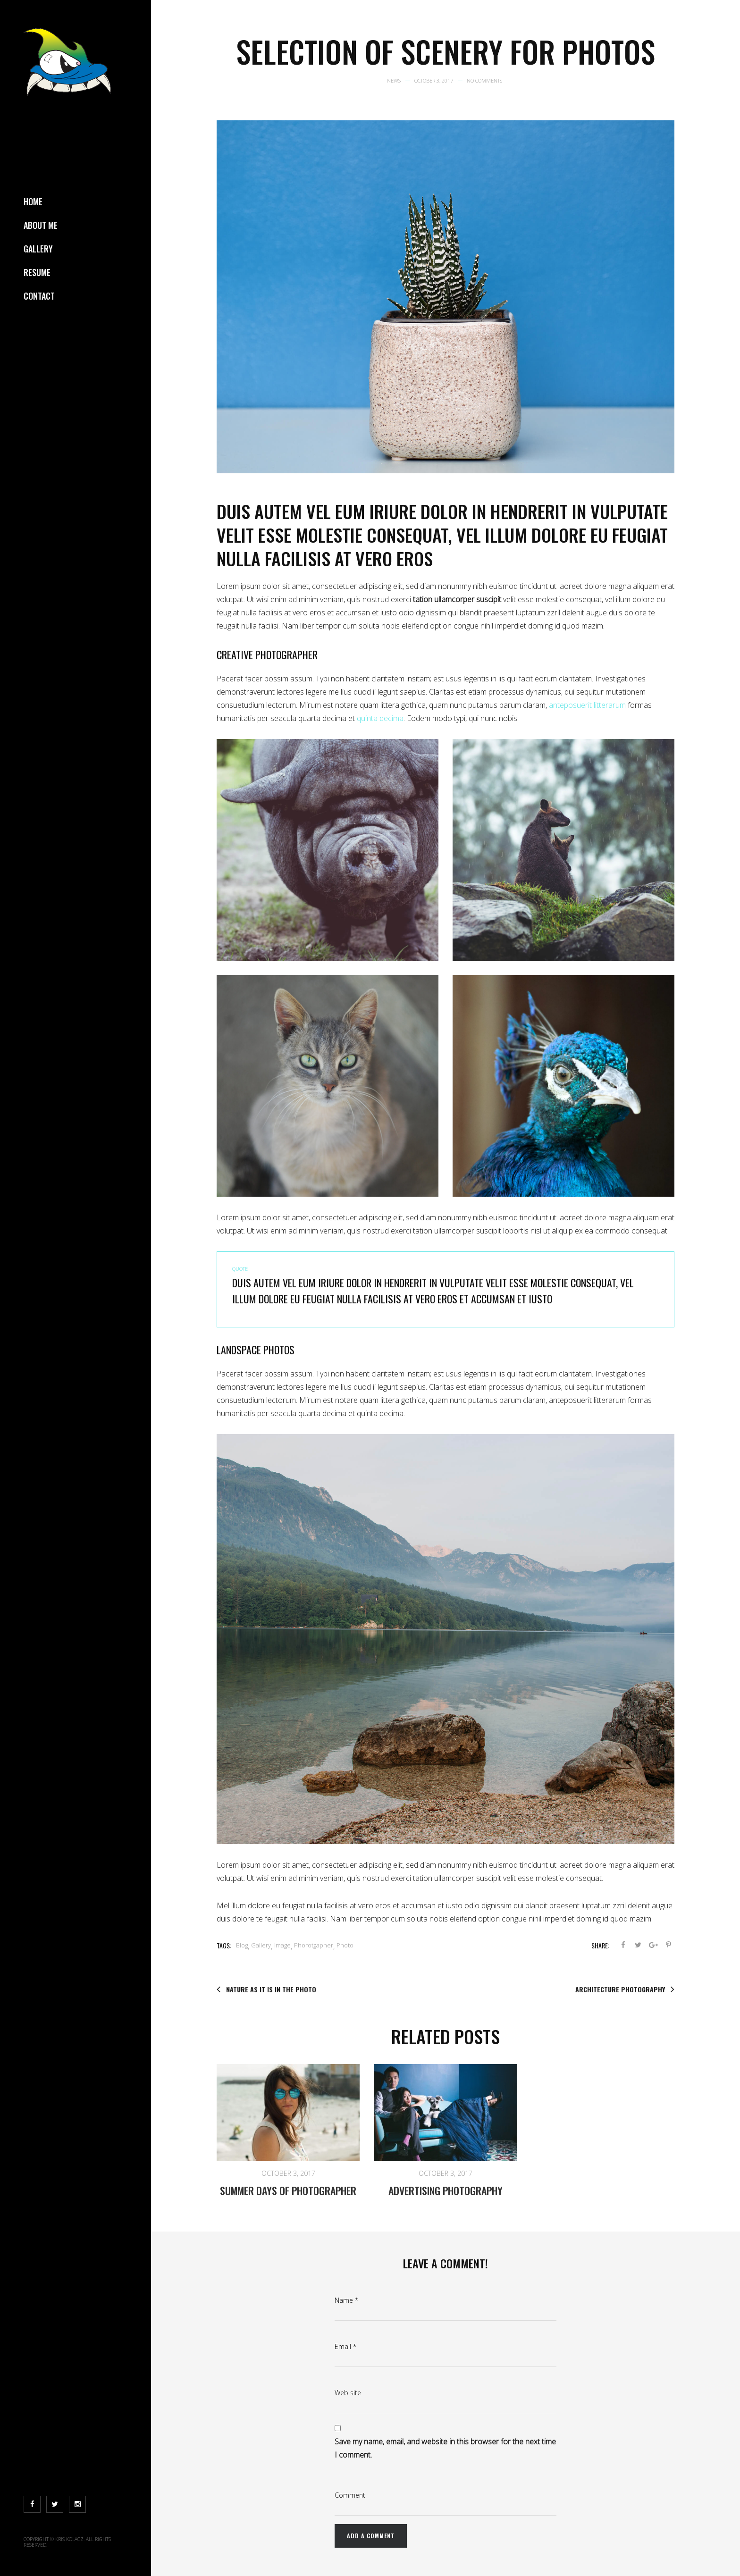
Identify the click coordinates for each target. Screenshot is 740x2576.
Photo (344, 1945)
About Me (41, 225)
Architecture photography (624, 1989)
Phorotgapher (313, 1945)
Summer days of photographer (288, 2190)
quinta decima (380, 718)
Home (33, 201)
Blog (242, 1945)
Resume (37, 272)
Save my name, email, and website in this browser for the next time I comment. (445, 2448)
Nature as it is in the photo (266, 1989)
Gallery (38, 249)
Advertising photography (445, 2190)
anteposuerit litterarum (587, 705)
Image (282, 1945)
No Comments (484, 80)
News (394, 80)
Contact (39, 296)
